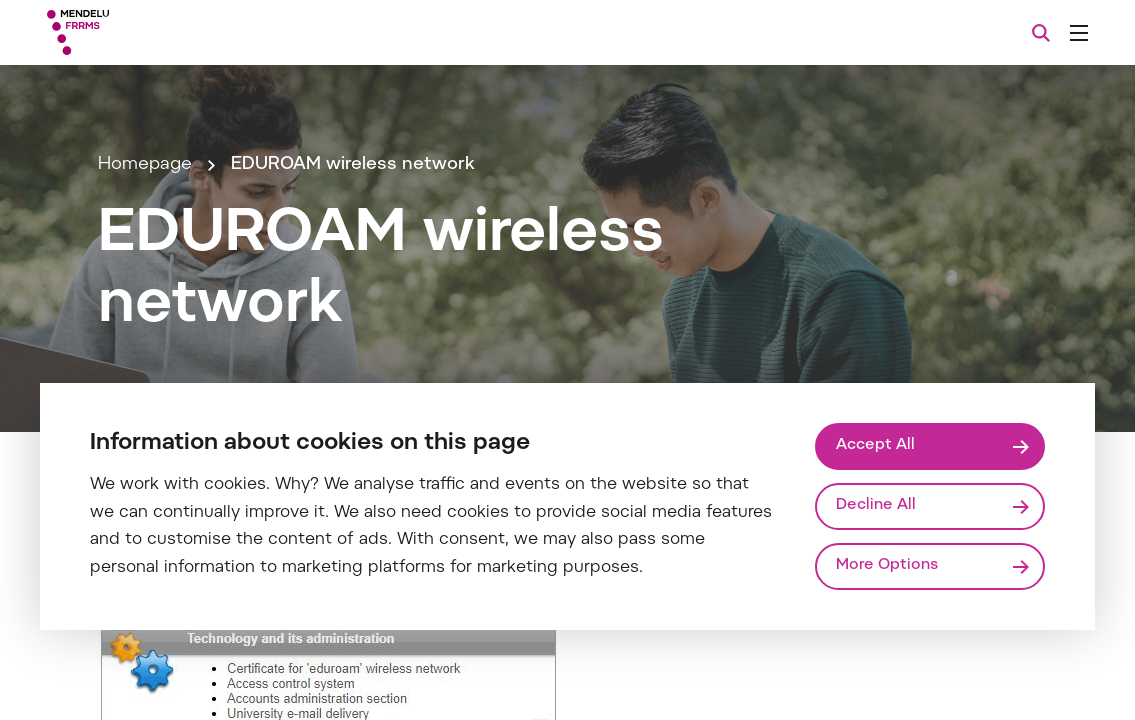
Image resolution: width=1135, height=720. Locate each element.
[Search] (1041, 33)
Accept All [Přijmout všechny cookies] (875, 445)
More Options (887, 565)
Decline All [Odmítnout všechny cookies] (876, 505)
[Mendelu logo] (159, 32)
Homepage (145, 165)
